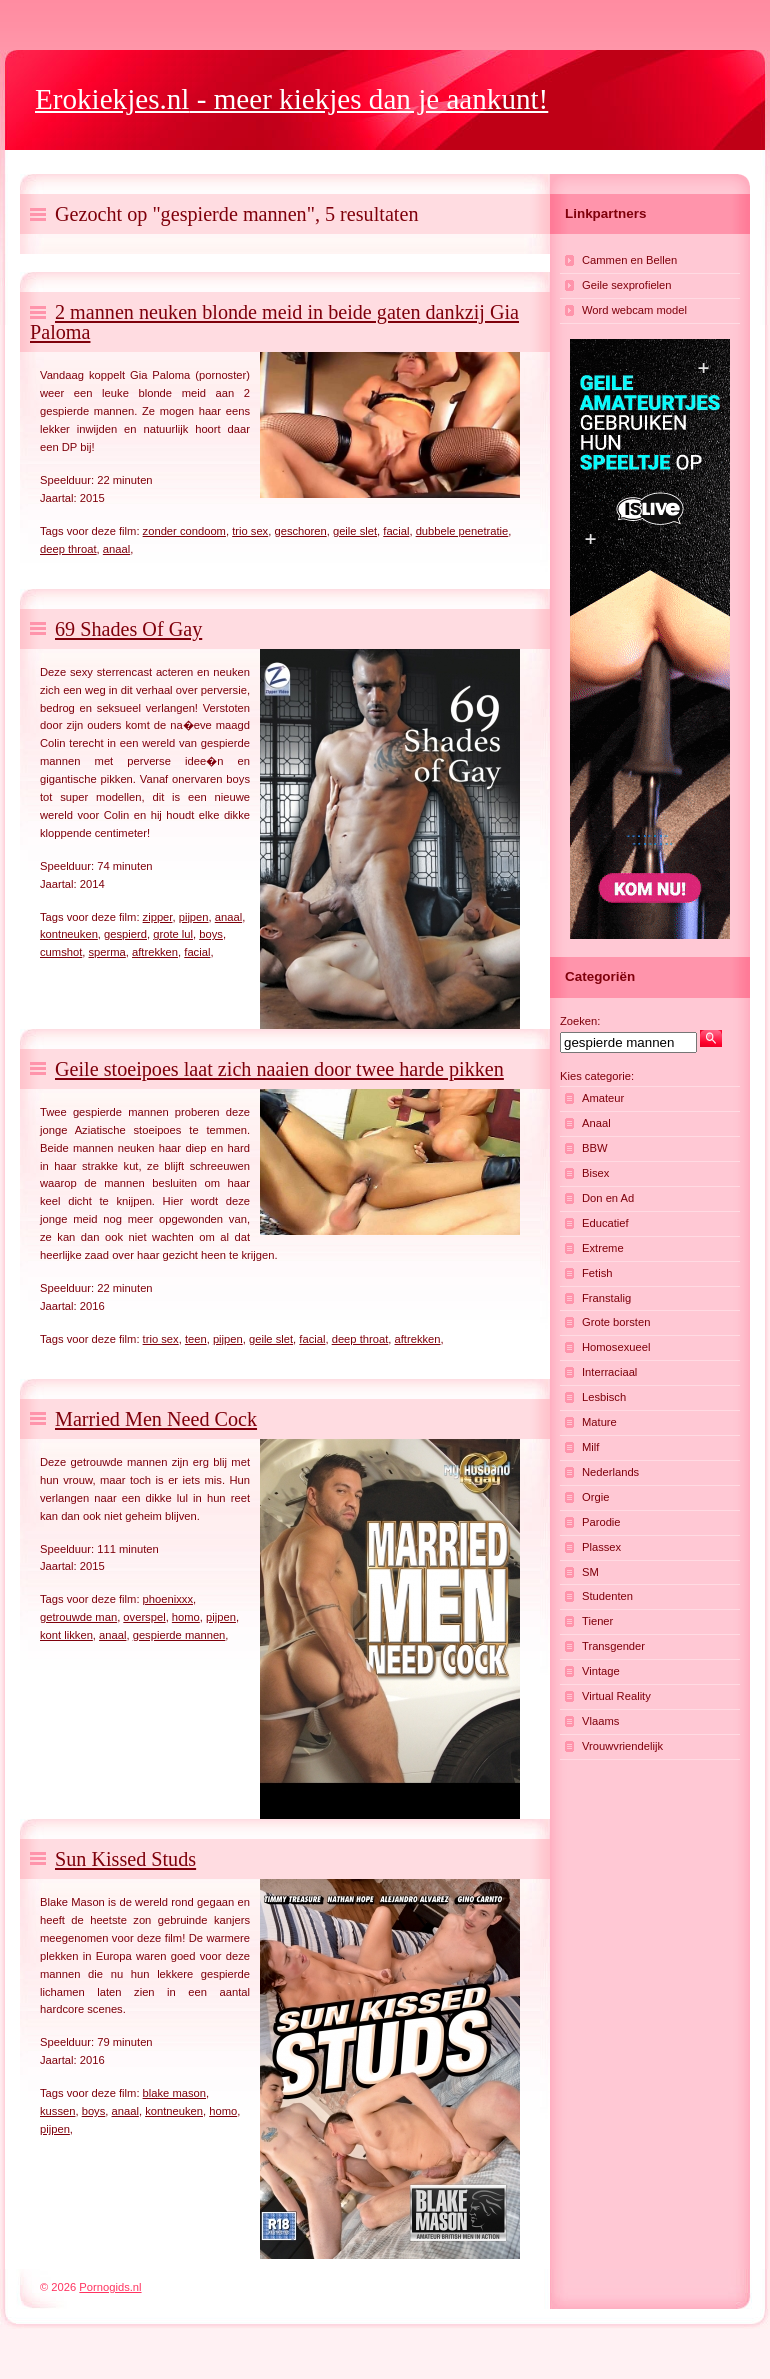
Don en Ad (608, 1198)
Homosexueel (616, 1347)
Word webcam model (634, 310)
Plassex (601, 1547)
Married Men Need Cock (156, 1419)
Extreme (603, 1248)
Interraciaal (609, 1372)
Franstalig (606, 1298)
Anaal (596, 1123)
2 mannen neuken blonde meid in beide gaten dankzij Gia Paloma (274, 322)
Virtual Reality (616, 1696)
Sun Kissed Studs (125, 1859)
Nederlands (610, 1472)
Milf (590, 1447)
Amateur (603, 1098)
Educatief (605, 1223)
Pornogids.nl (110, 2287)
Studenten (607, 1596)
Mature (599, 1422)
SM (590, 1572)
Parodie (601, 1522)
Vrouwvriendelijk (622, 1746)
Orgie (595, 1497)
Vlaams (600, 1721)
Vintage (601, 1671)
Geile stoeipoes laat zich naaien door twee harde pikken (279, 1069)
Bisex (595, 1173)
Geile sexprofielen (627, 285)
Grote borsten (616, 1322)
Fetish (597, 1273)
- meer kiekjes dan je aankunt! (291, 99)
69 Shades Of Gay (128, 629)
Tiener (597, 1621)
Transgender (613, 1646)
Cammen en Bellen (629, 260)
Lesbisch (604, 1397)
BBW (594, 1148)
